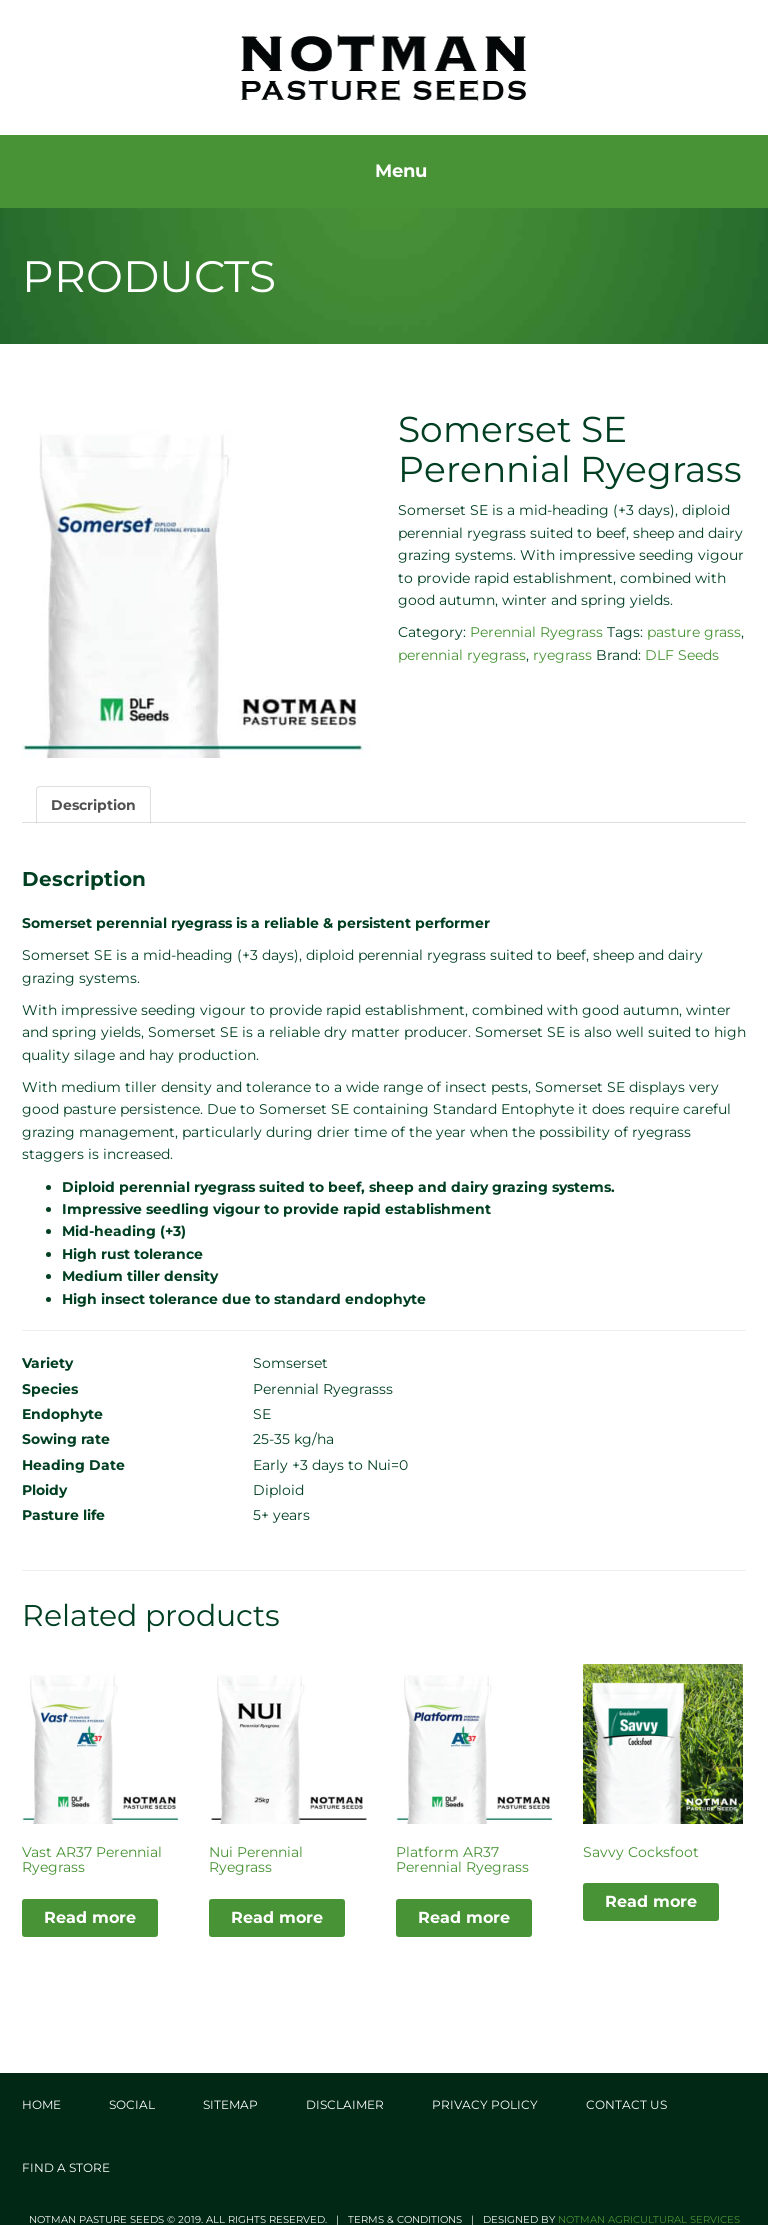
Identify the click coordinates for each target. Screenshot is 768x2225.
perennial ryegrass (462, 654)
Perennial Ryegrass (536, 632)
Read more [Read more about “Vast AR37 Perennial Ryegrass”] (90, 1916)
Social (132, 2104)
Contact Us (626, 2104)
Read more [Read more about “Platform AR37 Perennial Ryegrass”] (464, 1916)
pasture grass (694, 632)
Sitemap (230, 2104)
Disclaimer (345, 2104)
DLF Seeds (682, 654)
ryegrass (562, 654)
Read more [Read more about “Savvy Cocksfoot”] (651, 1901)
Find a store (66, 2167)
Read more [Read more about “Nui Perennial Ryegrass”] (277, 1916)
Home (41, 2104)
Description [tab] (93, 804)
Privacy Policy (485, 2104)
